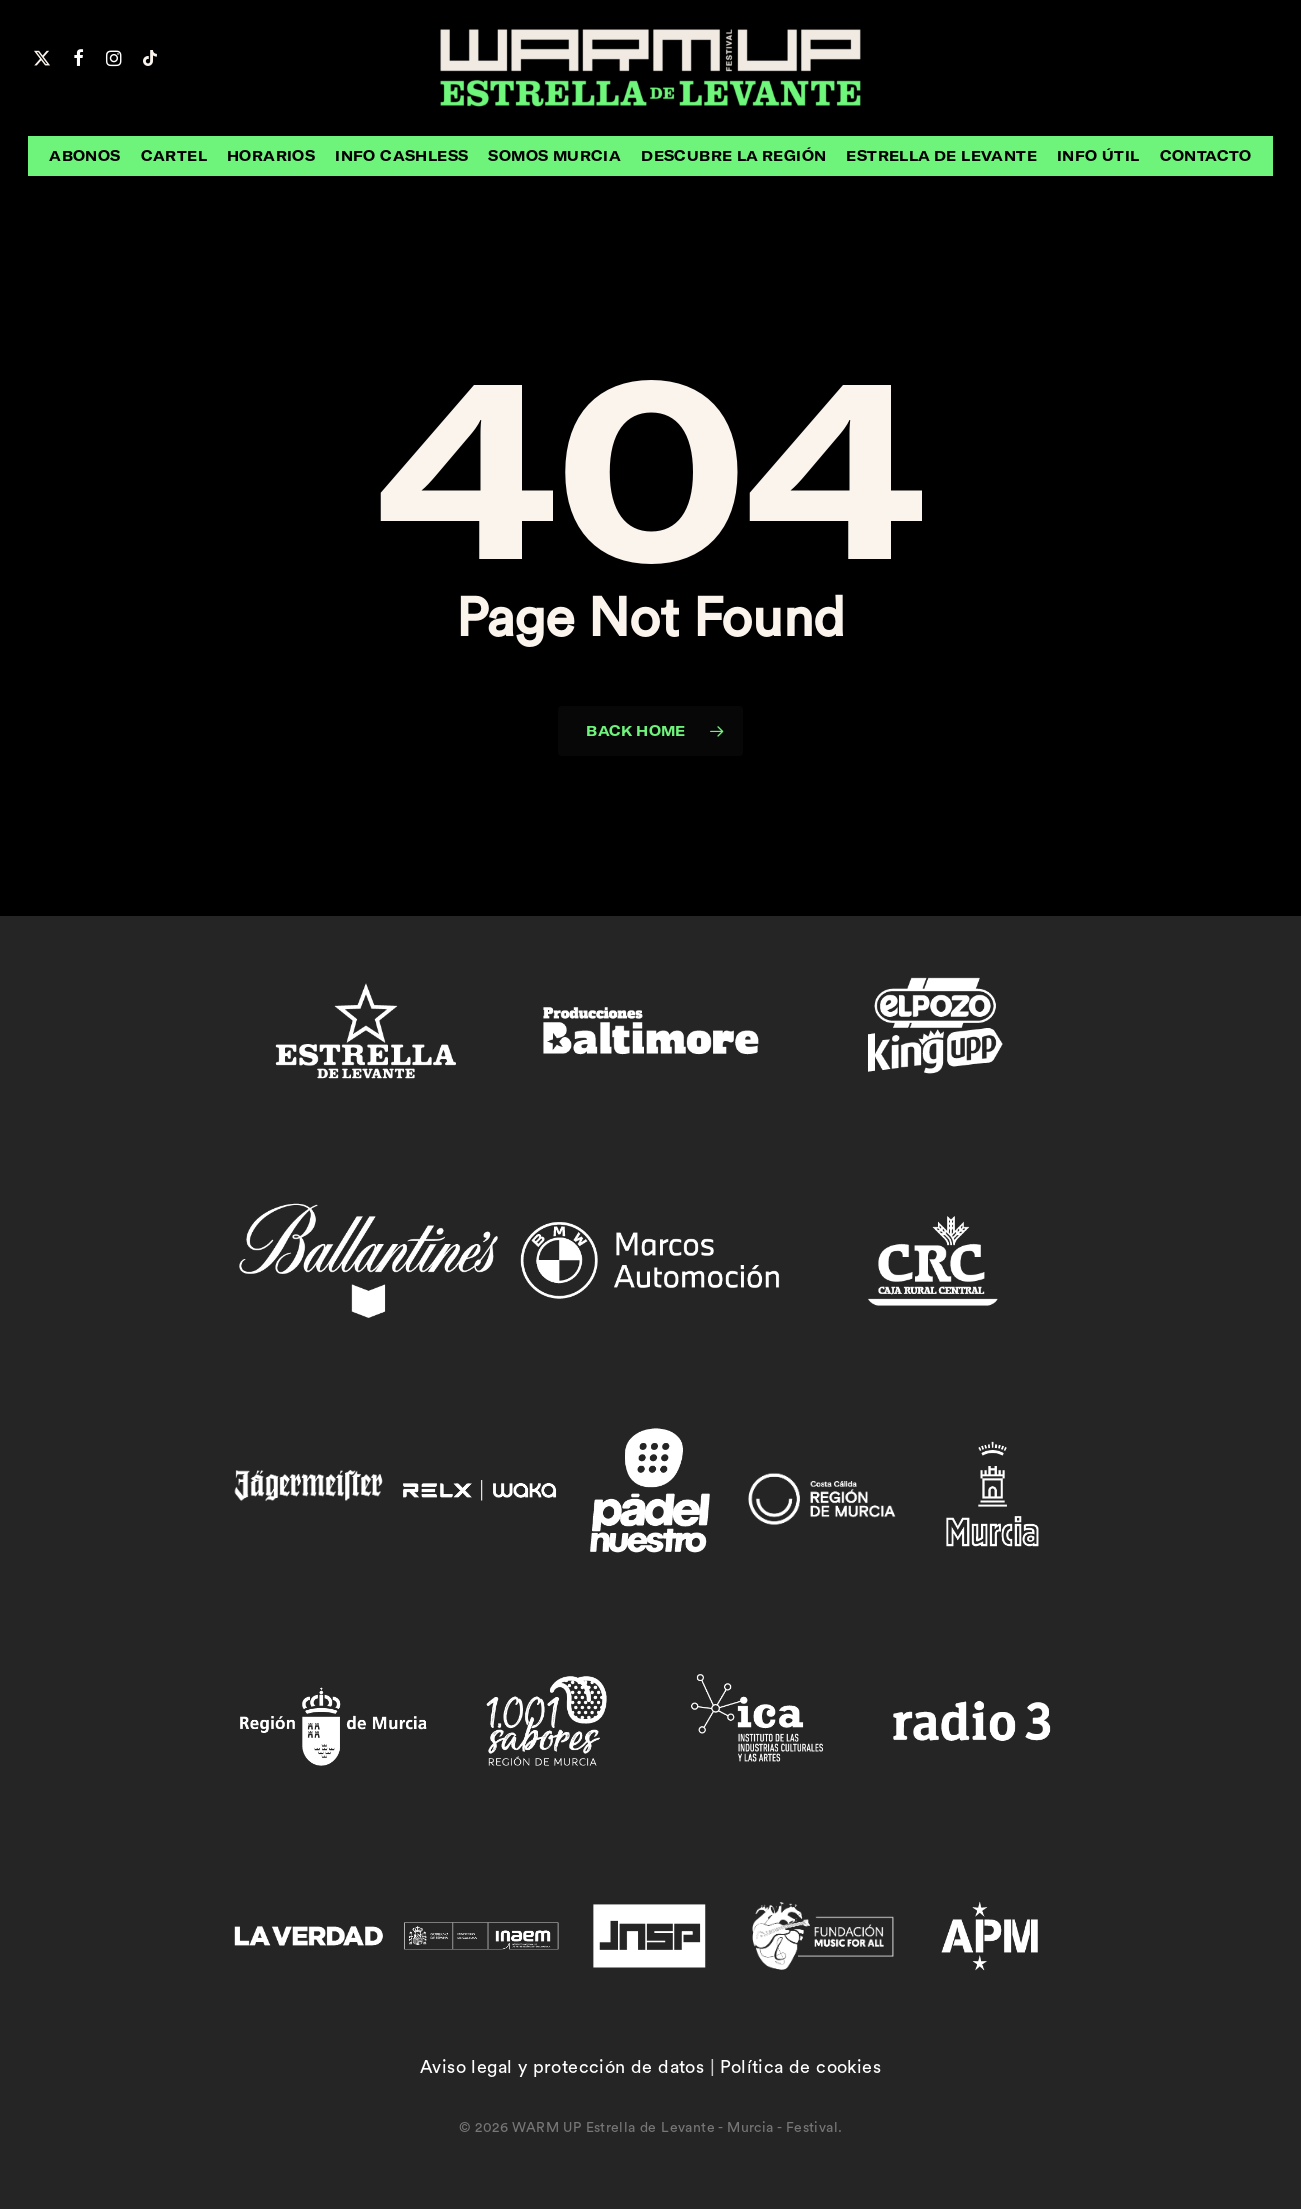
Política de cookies (800, 2067)
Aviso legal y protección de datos (562, 2067)
